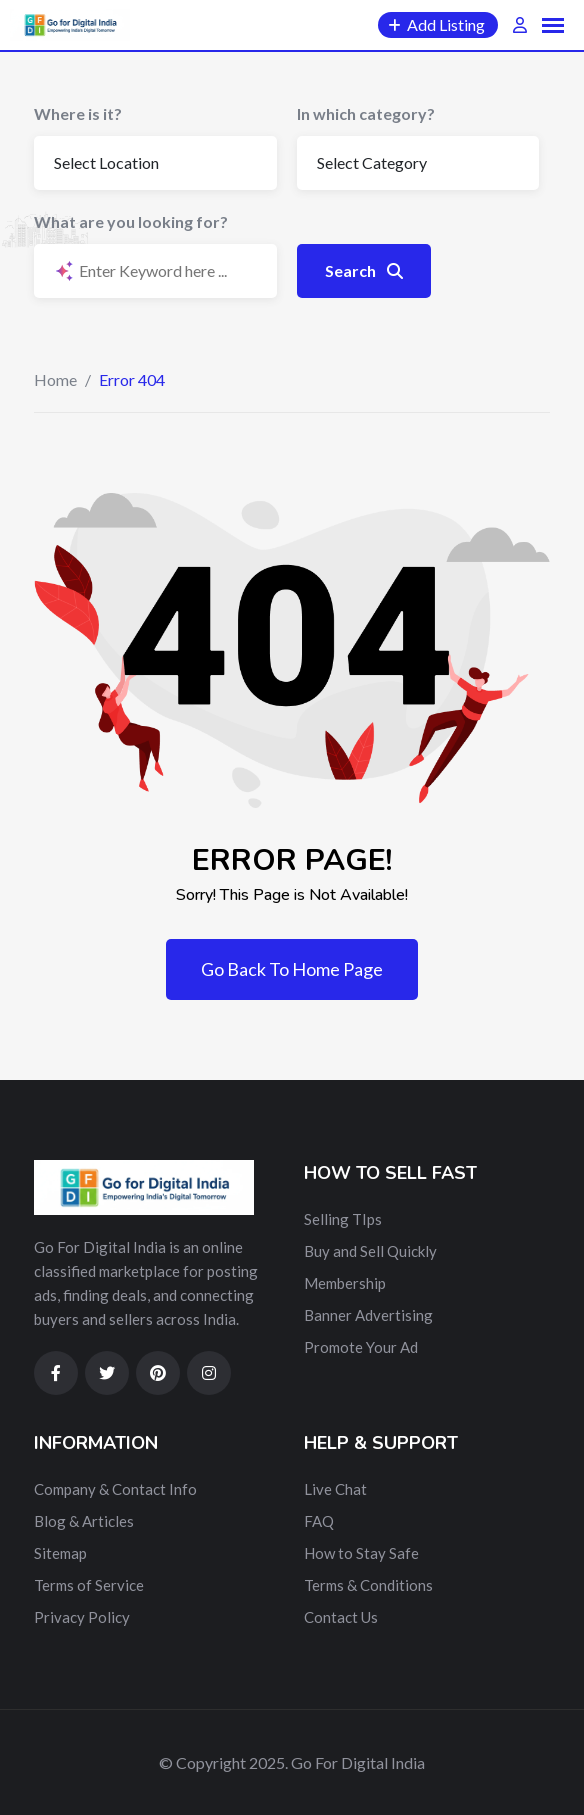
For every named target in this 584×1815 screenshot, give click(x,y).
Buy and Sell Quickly (370, 1251)
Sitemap (60, 1553)
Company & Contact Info (115, 1489)
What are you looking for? (131, 221)
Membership (345, 1283)
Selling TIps (343, 1219)
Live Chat (335, 1489)
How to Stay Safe (361, 1553)
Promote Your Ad (361, 1347)
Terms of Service (89, 1585)
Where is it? (78, 113)
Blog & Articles (84, 1521)
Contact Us (341, 1617)
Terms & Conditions (368, 1585)
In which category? (366, 113)
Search (364, 270)
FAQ (319, 1521)
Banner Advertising (368, 1315)
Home (55, 379)
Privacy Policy (82, 1617)
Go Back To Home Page (292, 969)
